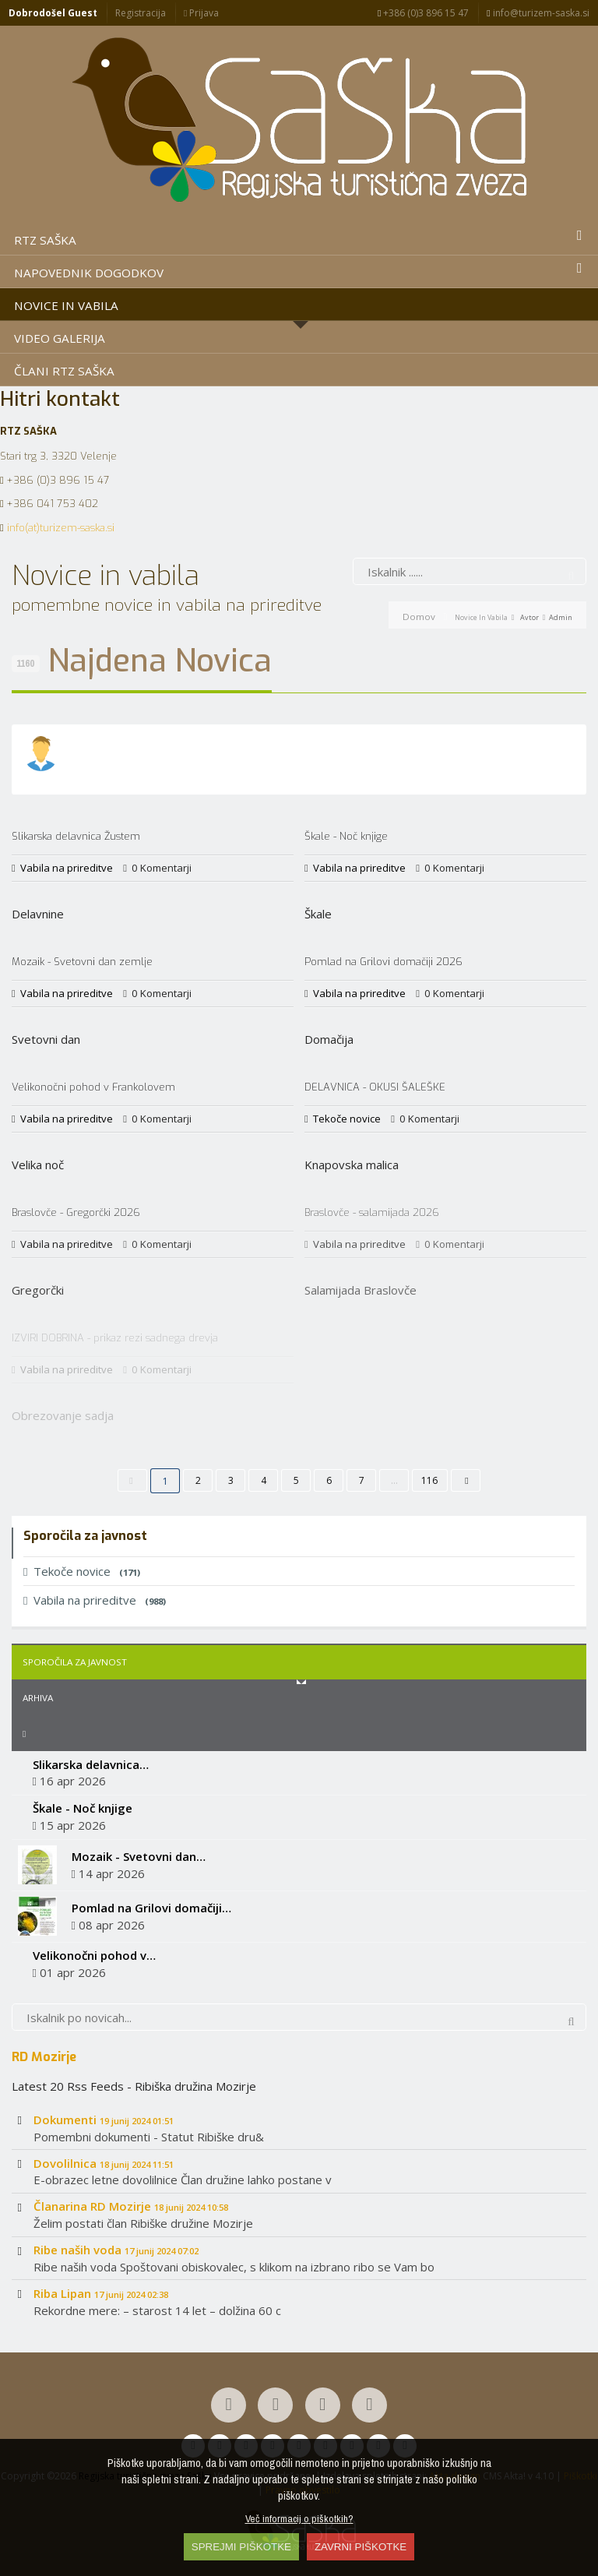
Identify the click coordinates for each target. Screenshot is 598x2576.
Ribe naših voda (116, 2249)
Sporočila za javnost (75, 1662)
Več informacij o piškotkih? (299, 2518)
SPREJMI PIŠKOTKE (241, 2547)
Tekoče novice (347, 1119)
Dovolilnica (103, 2163)
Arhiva (38, 1698)
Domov (419, 616)
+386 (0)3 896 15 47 (423, 12)
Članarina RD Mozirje (130, 2206)
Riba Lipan (100, 2293)
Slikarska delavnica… (91, 1764)
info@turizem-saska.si (538, 12)
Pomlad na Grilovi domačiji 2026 (383, 961)
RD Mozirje (44, 2056)
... (394, 1480)
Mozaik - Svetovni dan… (139, 1856)
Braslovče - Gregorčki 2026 (76, 1212)
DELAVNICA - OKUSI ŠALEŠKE (374, 1087)
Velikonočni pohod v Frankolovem (93, 1087)
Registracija (140, 12)
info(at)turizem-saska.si (60, 527)
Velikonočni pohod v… (94, 1955)
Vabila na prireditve (66, 868)
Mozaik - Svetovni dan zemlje (82, 961)
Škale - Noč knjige (346, 836)
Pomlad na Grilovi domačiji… (151, 1907)
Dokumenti (103, 2119)
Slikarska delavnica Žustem (76, 836)
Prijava (201, 12)
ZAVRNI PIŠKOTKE (360, 2547)
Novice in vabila (481, 617)
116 (429, 1480)
